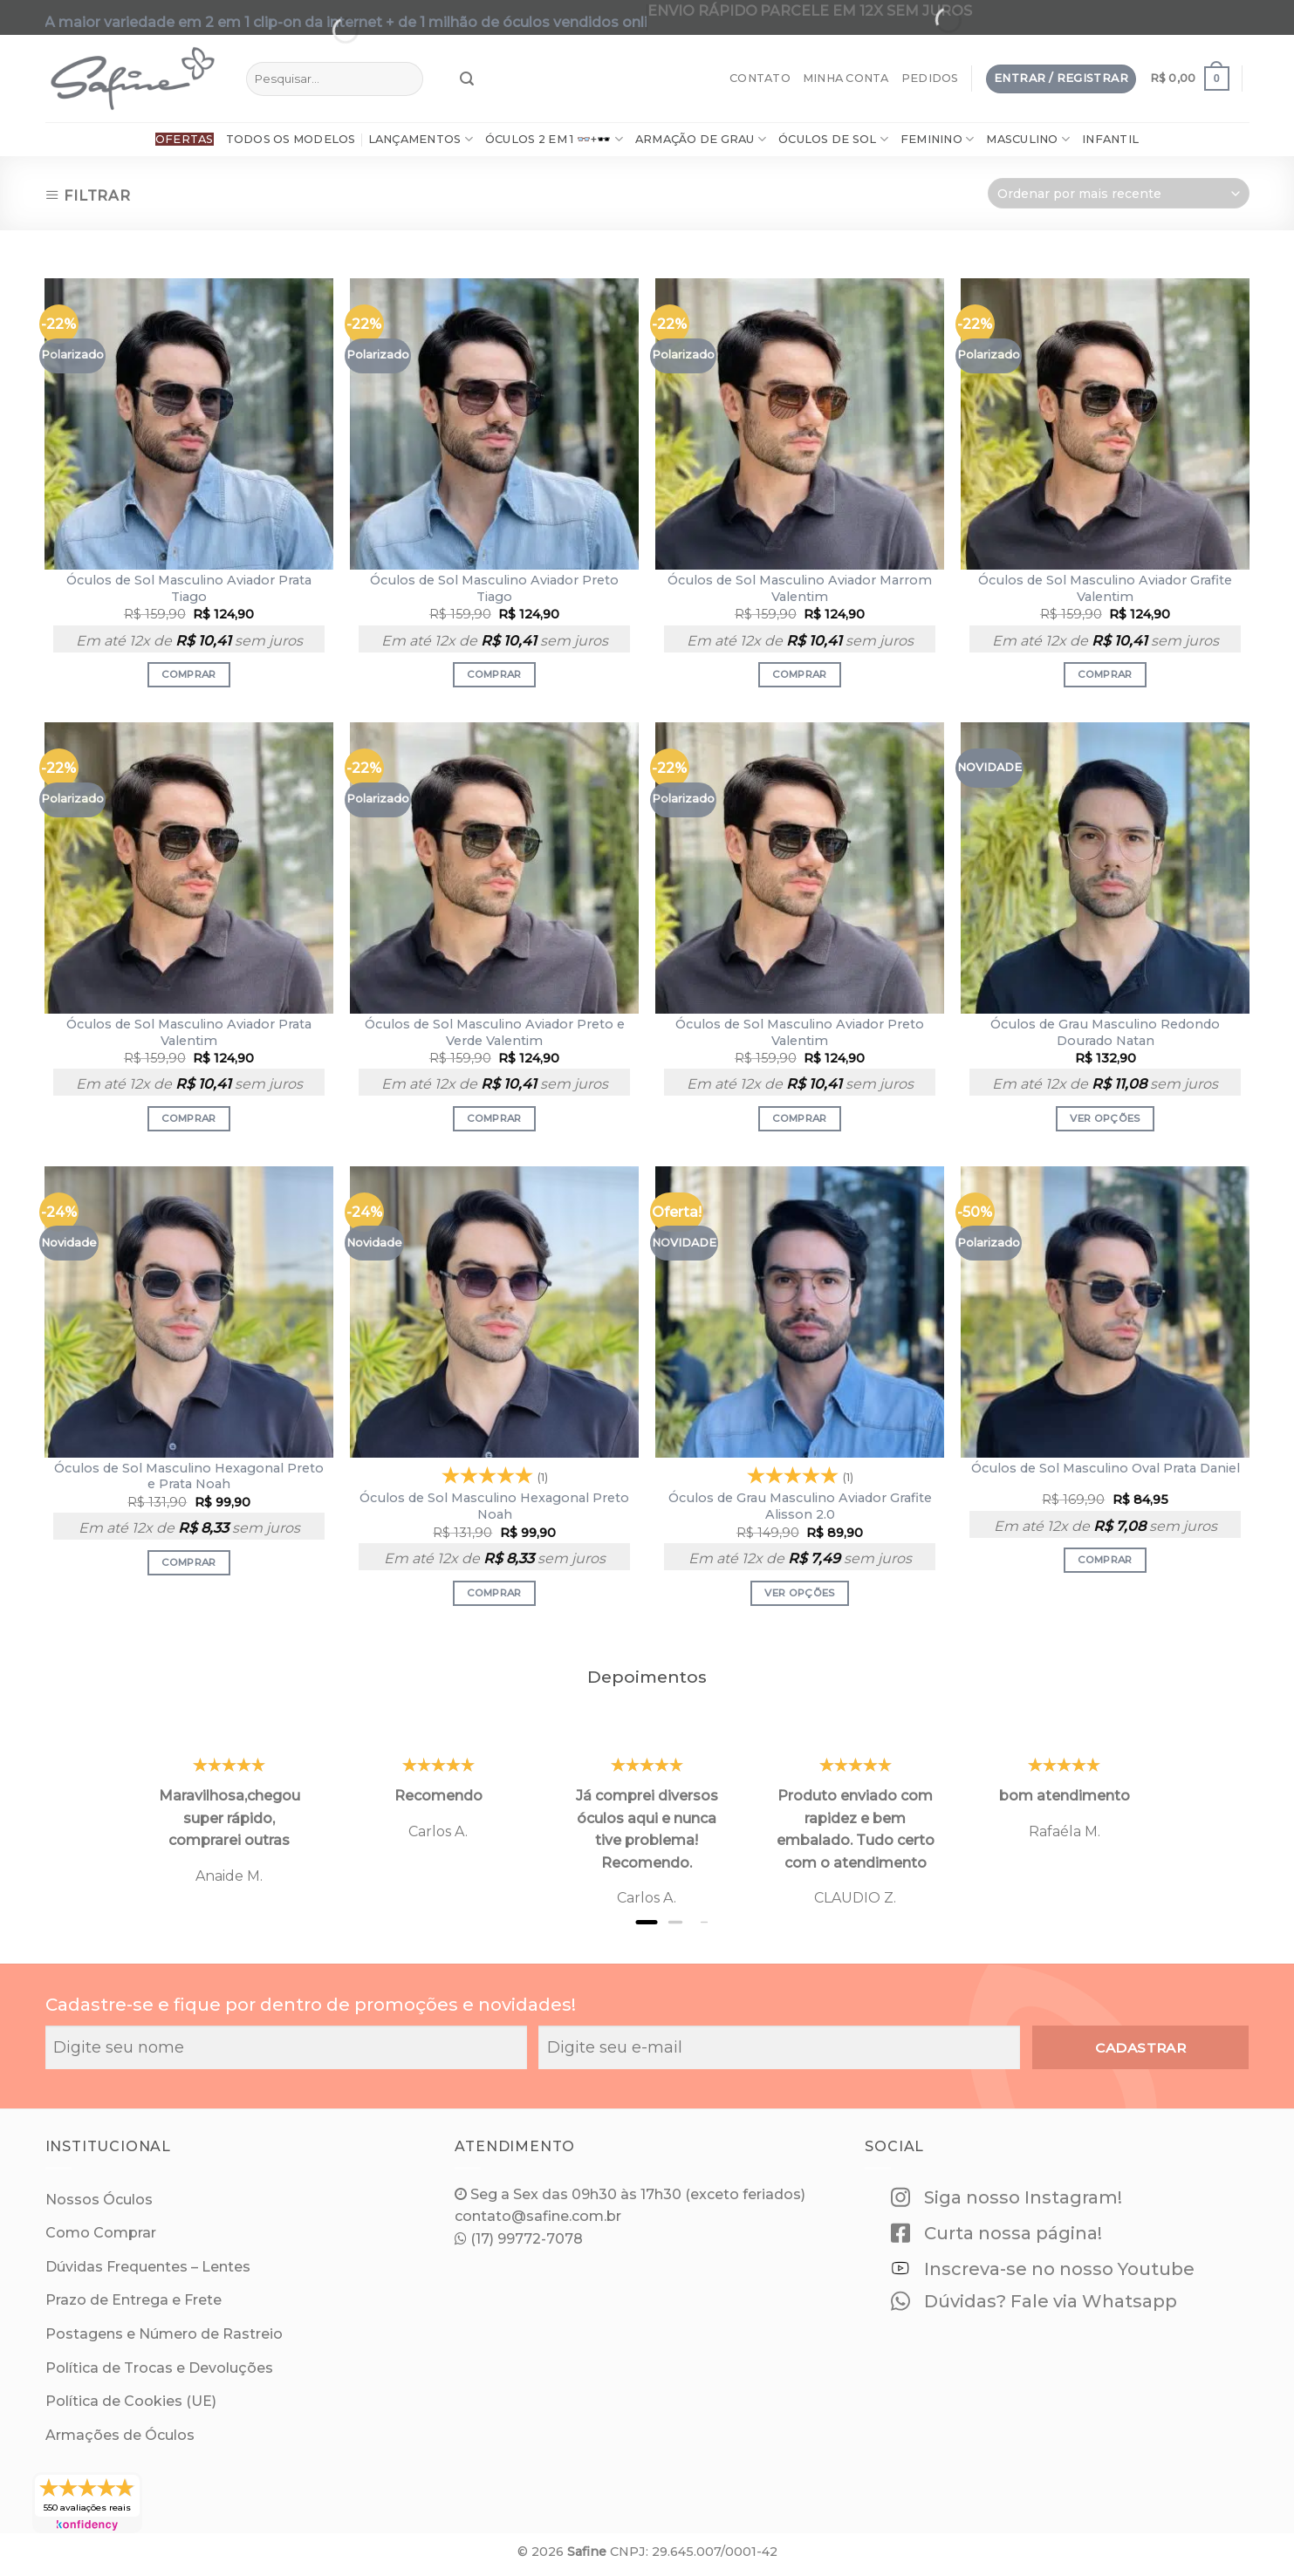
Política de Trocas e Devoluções (159, 2368)
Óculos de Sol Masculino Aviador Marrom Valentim (800, 588)
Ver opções (1105, 1118)
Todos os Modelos (291, 139)
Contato (760, 78)
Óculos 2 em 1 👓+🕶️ (554, 139)
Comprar (188, 674)
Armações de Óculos (120, 2435)
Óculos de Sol (833, 139)
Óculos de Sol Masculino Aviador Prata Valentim (189, 1032)
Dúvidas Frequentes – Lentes (147, 2266)
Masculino (1028, 139)
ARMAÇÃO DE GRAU (700, 139)
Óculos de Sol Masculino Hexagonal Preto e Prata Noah (189, 1476)
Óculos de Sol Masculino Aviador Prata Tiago (189, 588)
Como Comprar (100, 2232)
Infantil (1110, 139)
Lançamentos (420, 139)
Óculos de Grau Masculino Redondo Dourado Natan (1105, 1032)
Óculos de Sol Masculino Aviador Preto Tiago (494, 588)
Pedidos (930, 78)
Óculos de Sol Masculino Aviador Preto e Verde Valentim (495, 1032)
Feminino (937, 139)
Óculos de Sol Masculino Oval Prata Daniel (1105, 1468)
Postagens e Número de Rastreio (164, 2334)
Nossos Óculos (99, 2199)
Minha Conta (846, 78)
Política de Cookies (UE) (130, 2401)
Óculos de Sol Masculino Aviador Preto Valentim (799, 1032)
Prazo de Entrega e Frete (133, 2300)
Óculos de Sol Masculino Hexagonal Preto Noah (494, 1506)
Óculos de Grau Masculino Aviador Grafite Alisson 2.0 (800, 1506)
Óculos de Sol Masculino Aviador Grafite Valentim (1105, 588)
